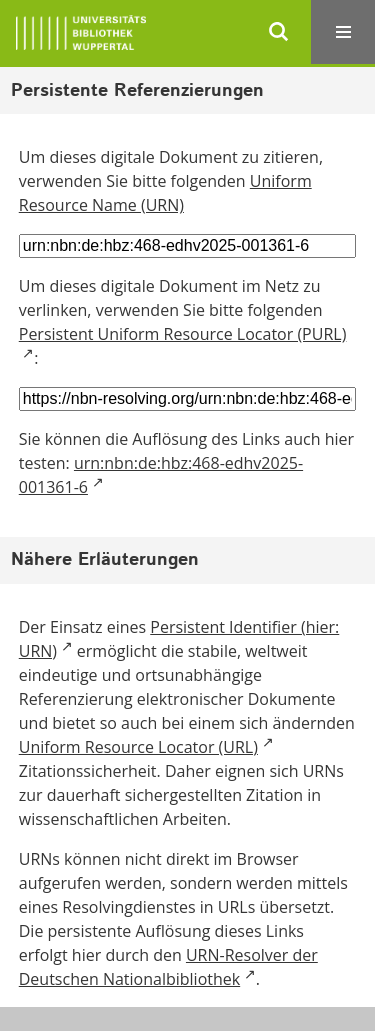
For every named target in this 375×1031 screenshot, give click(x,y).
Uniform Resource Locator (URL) (138, 747)
